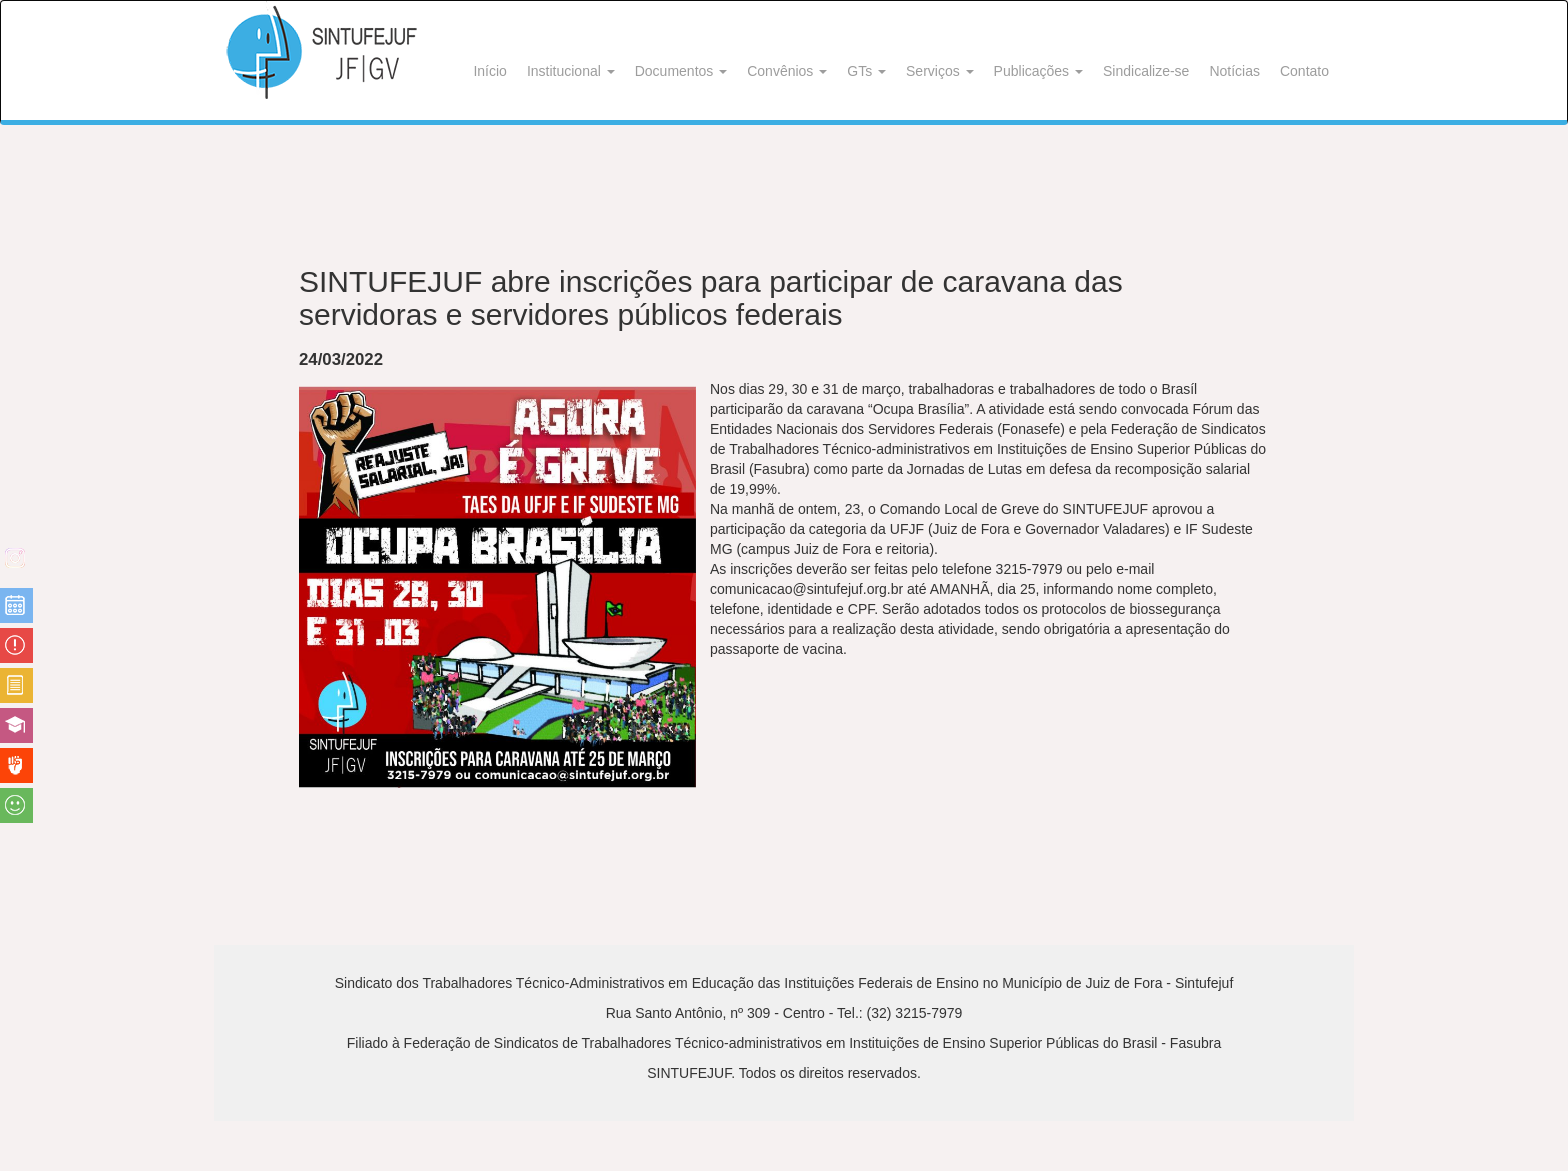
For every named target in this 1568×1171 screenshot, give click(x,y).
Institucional (571, 71)
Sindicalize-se (1146, 71)
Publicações (1038, 71)
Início (489, 71)
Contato (1304, 71)
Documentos (681, 71)
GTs (866, 71)
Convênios (787, 71)
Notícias (1234, 71)
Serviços (940, 71)
